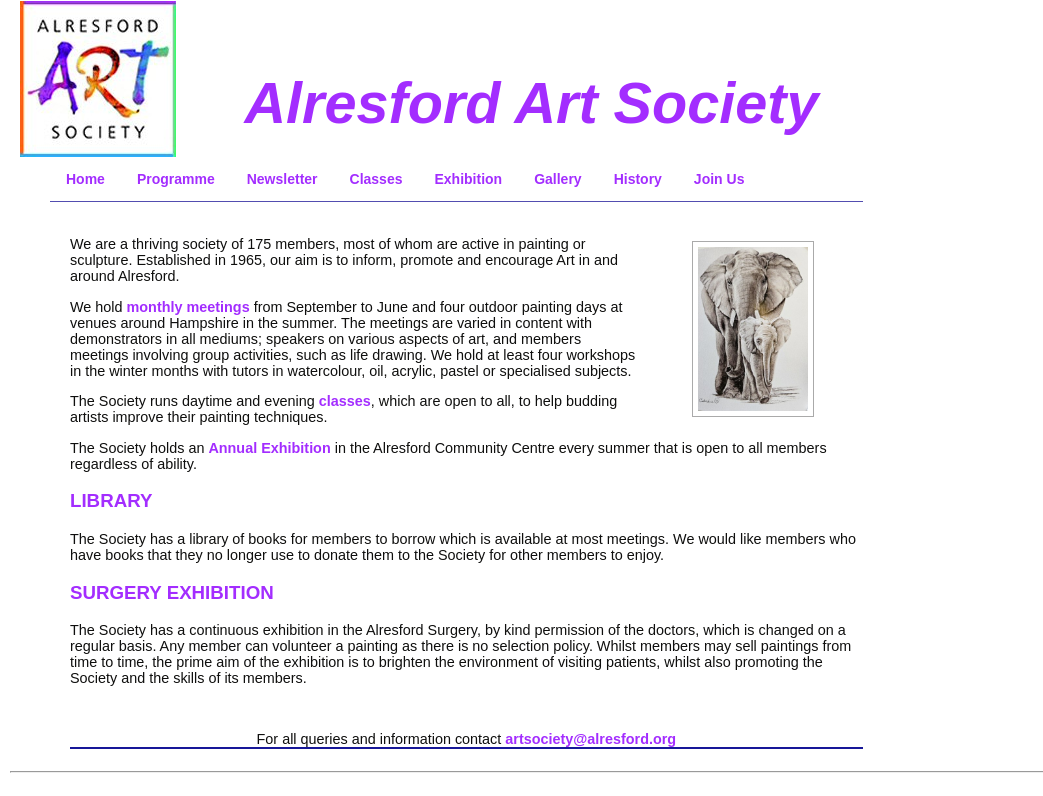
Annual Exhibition (269, 448)
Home (85, 179)
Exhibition (468, 179)
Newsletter (282, 179)
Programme (176, 179)
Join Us (719, 179)
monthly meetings (188, 307)
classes (345, 401)
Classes (376, 179)
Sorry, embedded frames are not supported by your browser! (753, 336)
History (638, 179)
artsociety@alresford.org (590, 739)
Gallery (557, 179)
